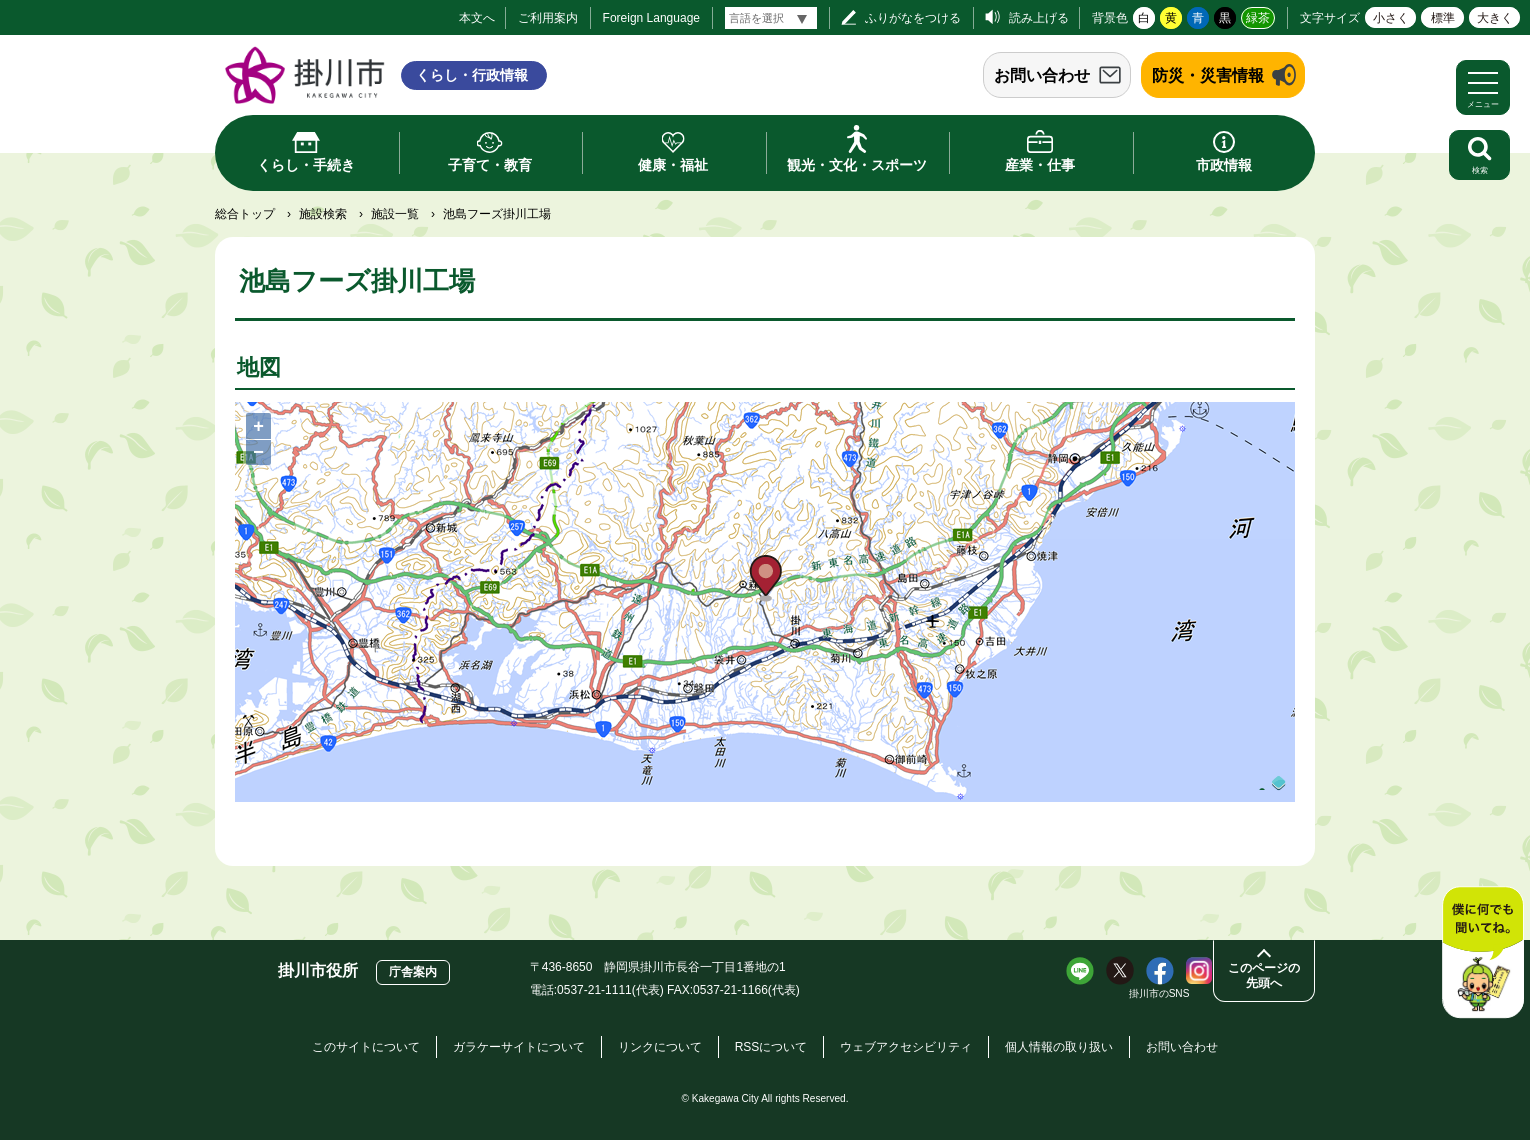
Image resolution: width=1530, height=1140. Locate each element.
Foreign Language (651, 18)
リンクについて (660, 1047)
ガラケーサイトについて (519, 1047)
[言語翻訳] (771, 18)
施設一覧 (395, 214)
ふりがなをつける (913, 18)
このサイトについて (366, 1047)
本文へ (477, 18)
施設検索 (323, 214)
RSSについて (771, 1047)
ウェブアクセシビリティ (906, 1047)
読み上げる (1039, 18)
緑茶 (1258, 18)
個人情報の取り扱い (1059, 1047)
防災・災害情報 (1208, 75)
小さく (1391, 18)
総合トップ (245, 214)
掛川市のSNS (1159, 993)
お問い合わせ (1042, 75)
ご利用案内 (548, 18)
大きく (1495, 18)
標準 (1443, 18)
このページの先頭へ (1264, 975)
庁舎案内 (413, 972)
